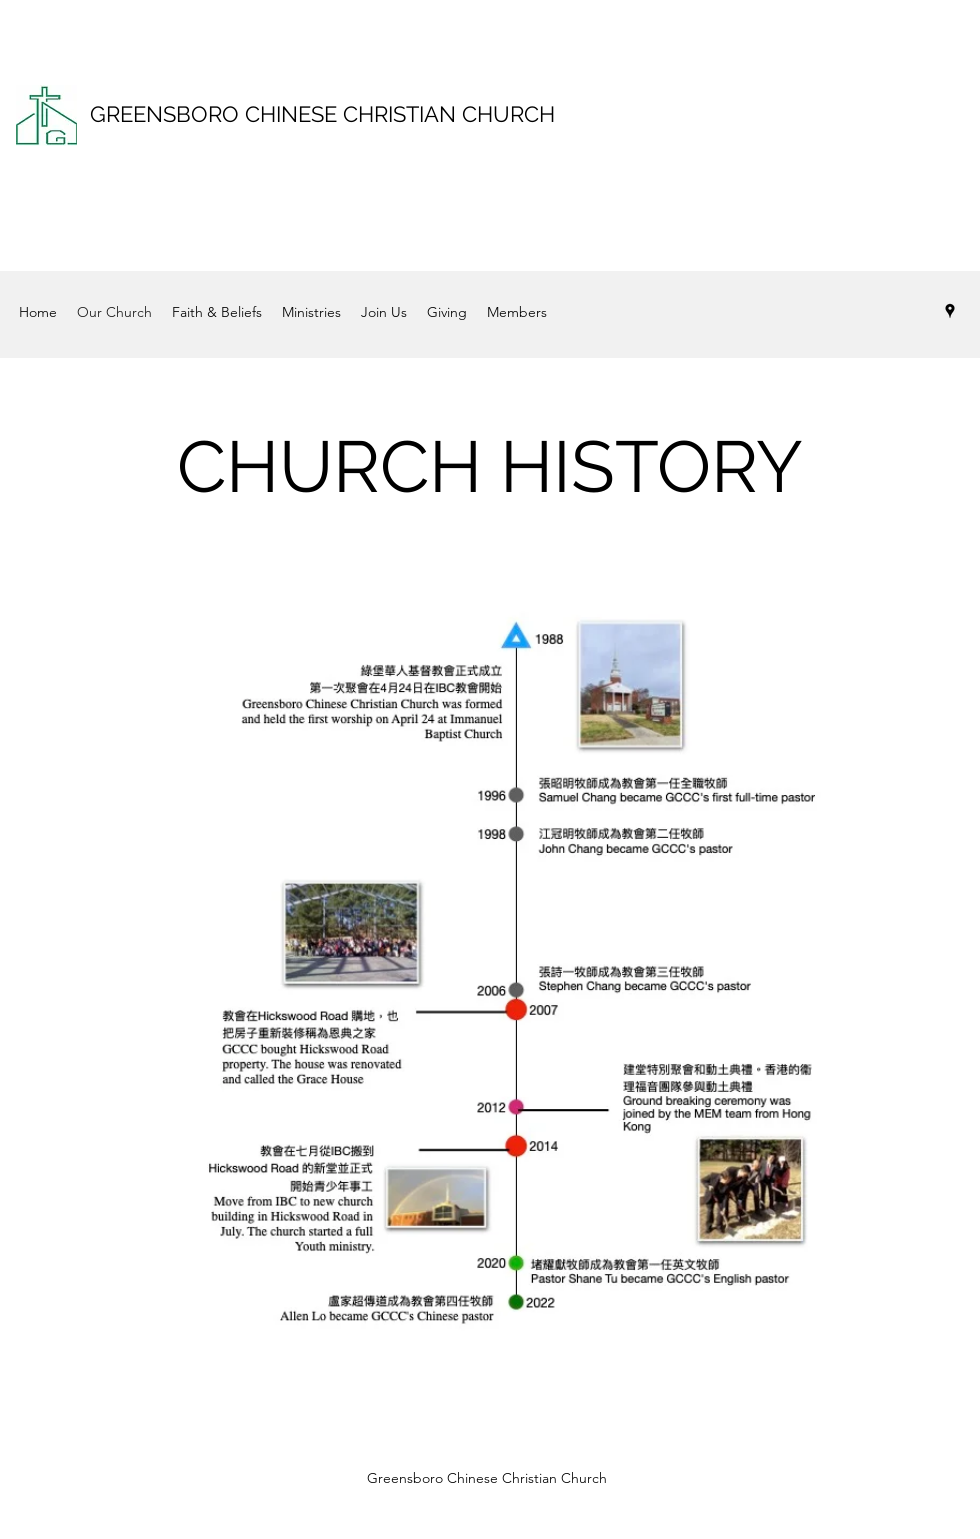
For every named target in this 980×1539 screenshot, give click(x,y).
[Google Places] (950, 311)
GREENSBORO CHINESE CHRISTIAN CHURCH (322, 114)
